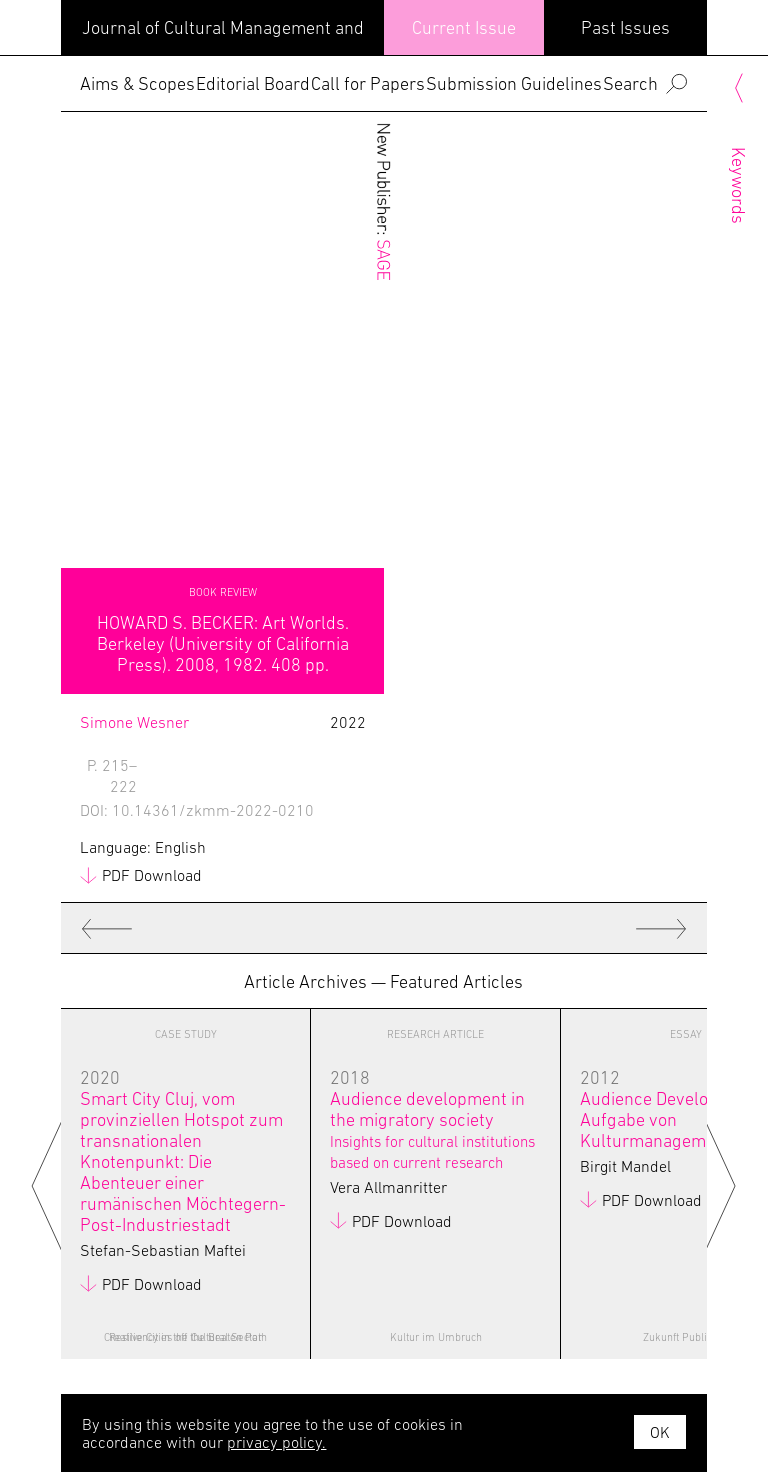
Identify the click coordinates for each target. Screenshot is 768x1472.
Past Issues (625, 27)
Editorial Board (253, 83)
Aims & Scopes (137, 83)
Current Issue (464, 27)
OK (660, 1432)
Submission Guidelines (514, 83)
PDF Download (152, 875)
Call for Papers (368, 83)
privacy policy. (276, 1442)
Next (716, 1184)
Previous (51, 1184)
